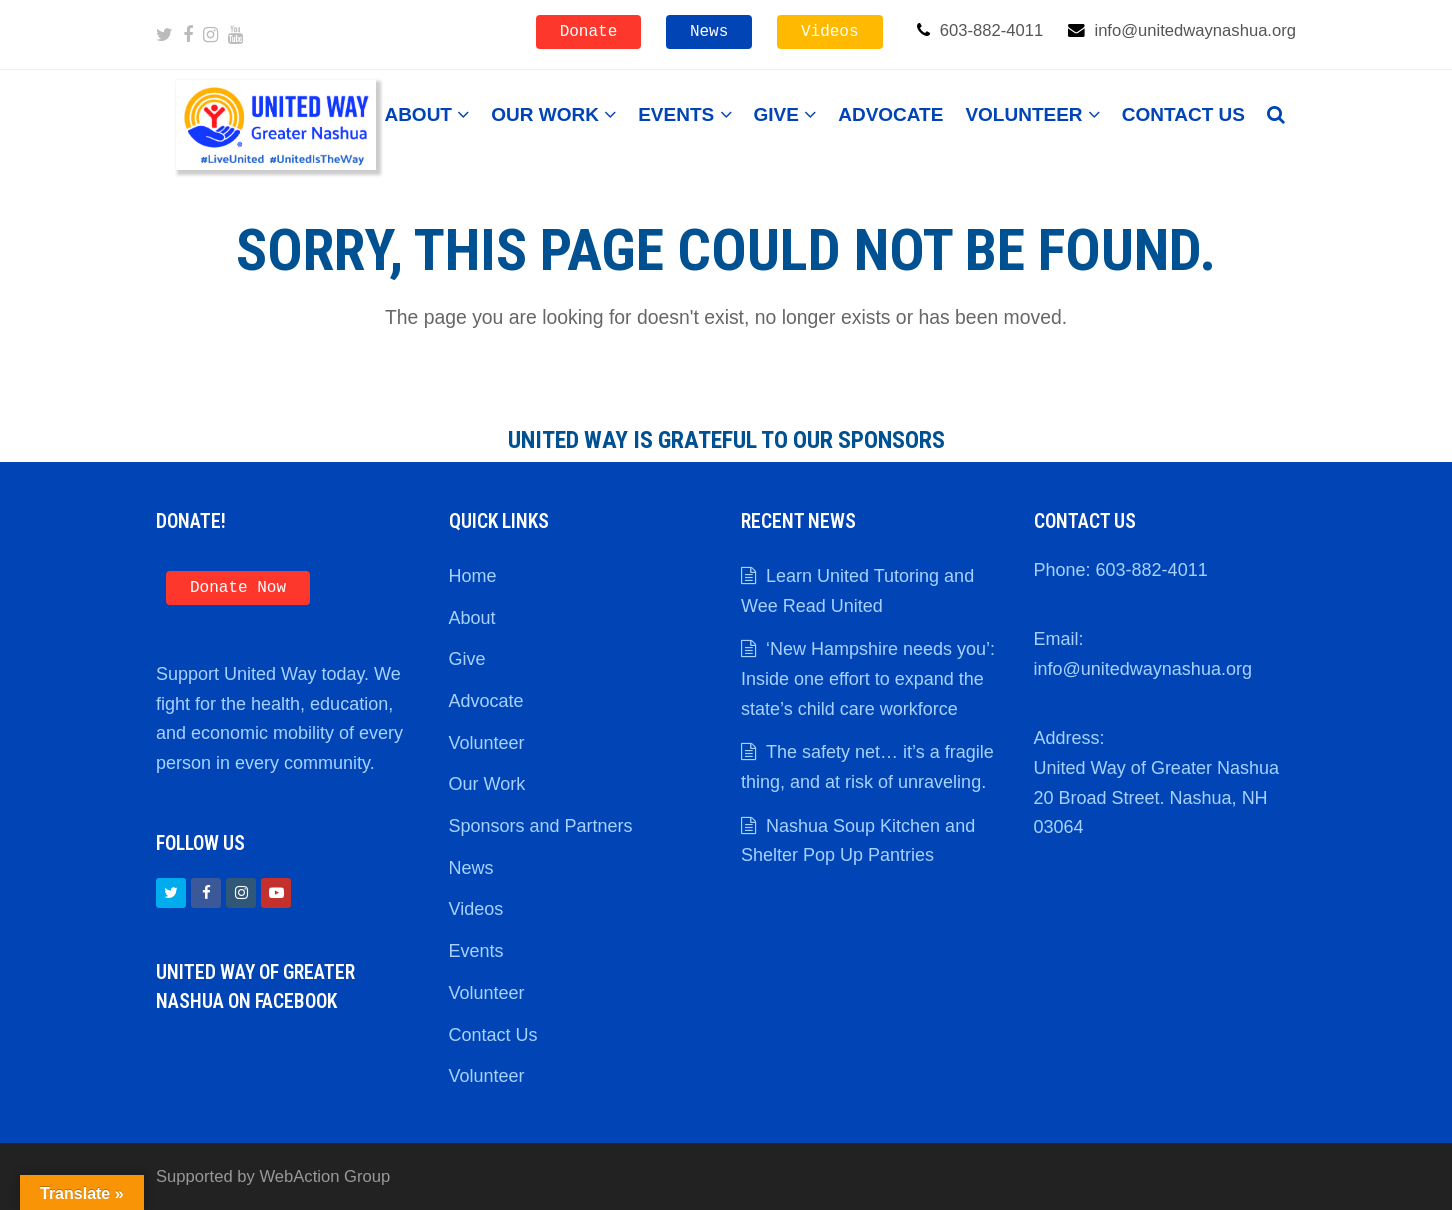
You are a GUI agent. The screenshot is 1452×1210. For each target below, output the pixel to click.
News (709, 32)
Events (476, 951)
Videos (830, 32)
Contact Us (493, 1035)
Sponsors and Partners (541, 826)
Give (467, 659)
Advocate (486, 701)
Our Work (487, 784)
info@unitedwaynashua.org (1143, 669)
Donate (589, 32)
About (472, 618)
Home (473, 576)
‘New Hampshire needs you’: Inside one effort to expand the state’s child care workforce (868, 678)
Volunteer (487, 743)
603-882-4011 (1152, 570)
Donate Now (238, 588)
